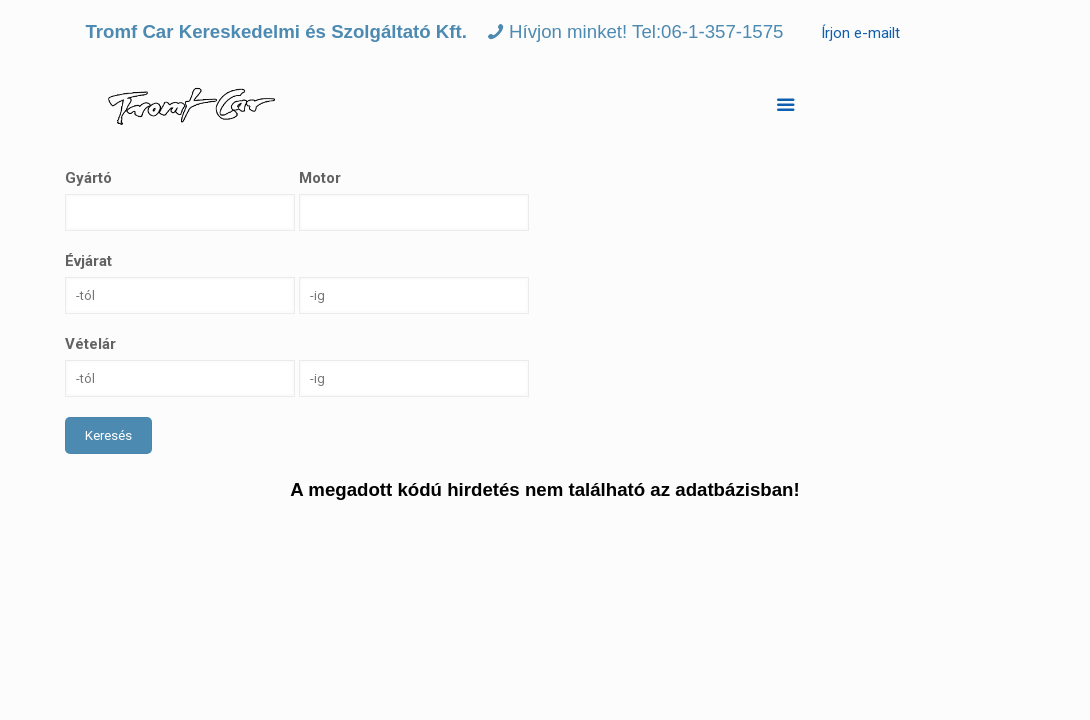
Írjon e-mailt (860, 33)
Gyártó (88, 178)
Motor (320, 178)
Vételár (90, 344)
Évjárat (88, 261)
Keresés (108, 435)
